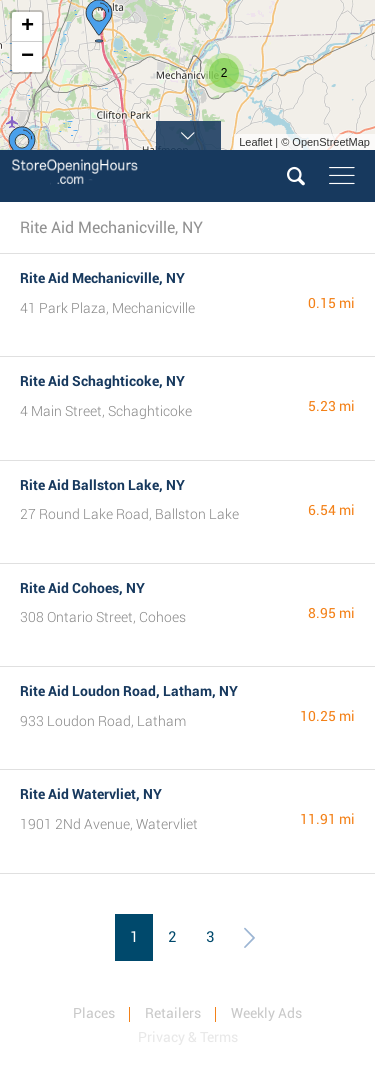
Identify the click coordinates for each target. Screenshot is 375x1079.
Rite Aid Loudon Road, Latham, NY (129, 691)
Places (94, 1013)
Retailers (173, 1013)
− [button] (27, 57)
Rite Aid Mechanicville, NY (102, 278)
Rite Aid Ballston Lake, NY (102, 485)
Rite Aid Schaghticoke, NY (102, 381)
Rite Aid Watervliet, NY (91, 794)
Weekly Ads (266, 1013)
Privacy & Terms (188, 1037)
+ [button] (27, 27)
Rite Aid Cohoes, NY (82, 588)
